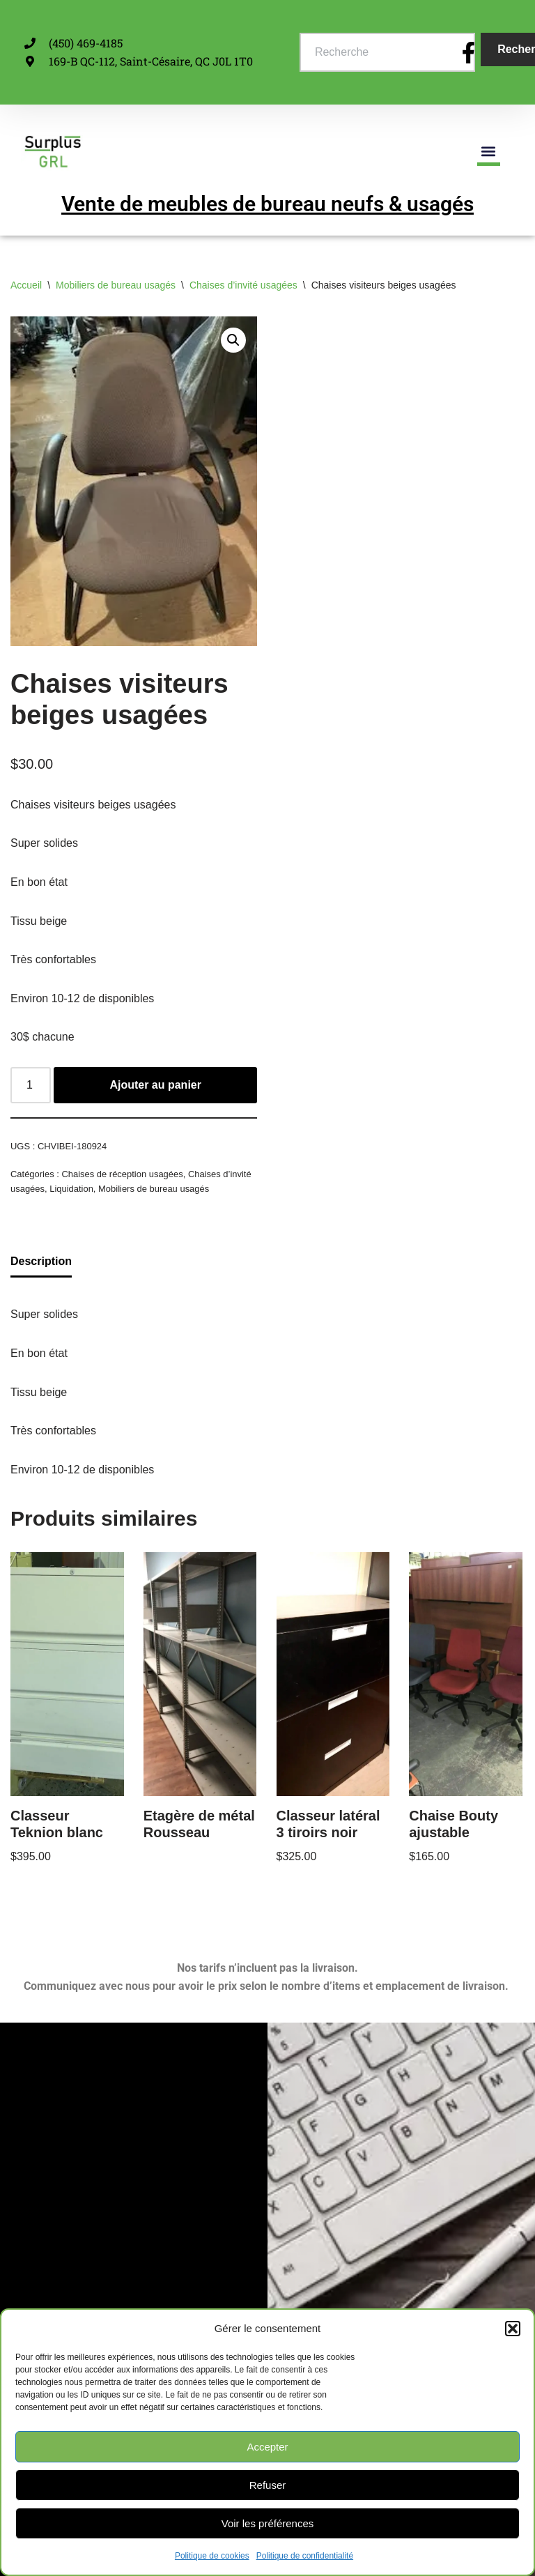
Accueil (26, 285)
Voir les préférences (268, 2523)
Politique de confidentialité (304, 2556)
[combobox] (387, 52)
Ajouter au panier (155, 1085)
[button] (513, 2329)
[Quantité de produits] (30, 1085)
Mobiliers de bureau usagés (116, 285)
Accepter (267, 2447)
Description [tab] (41, 1261)
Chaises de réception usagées (122, 1174)
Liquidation (71, 1188)
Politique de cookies (212, 2556)
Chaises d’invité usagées (243, 285)
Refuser (267, 2485)
